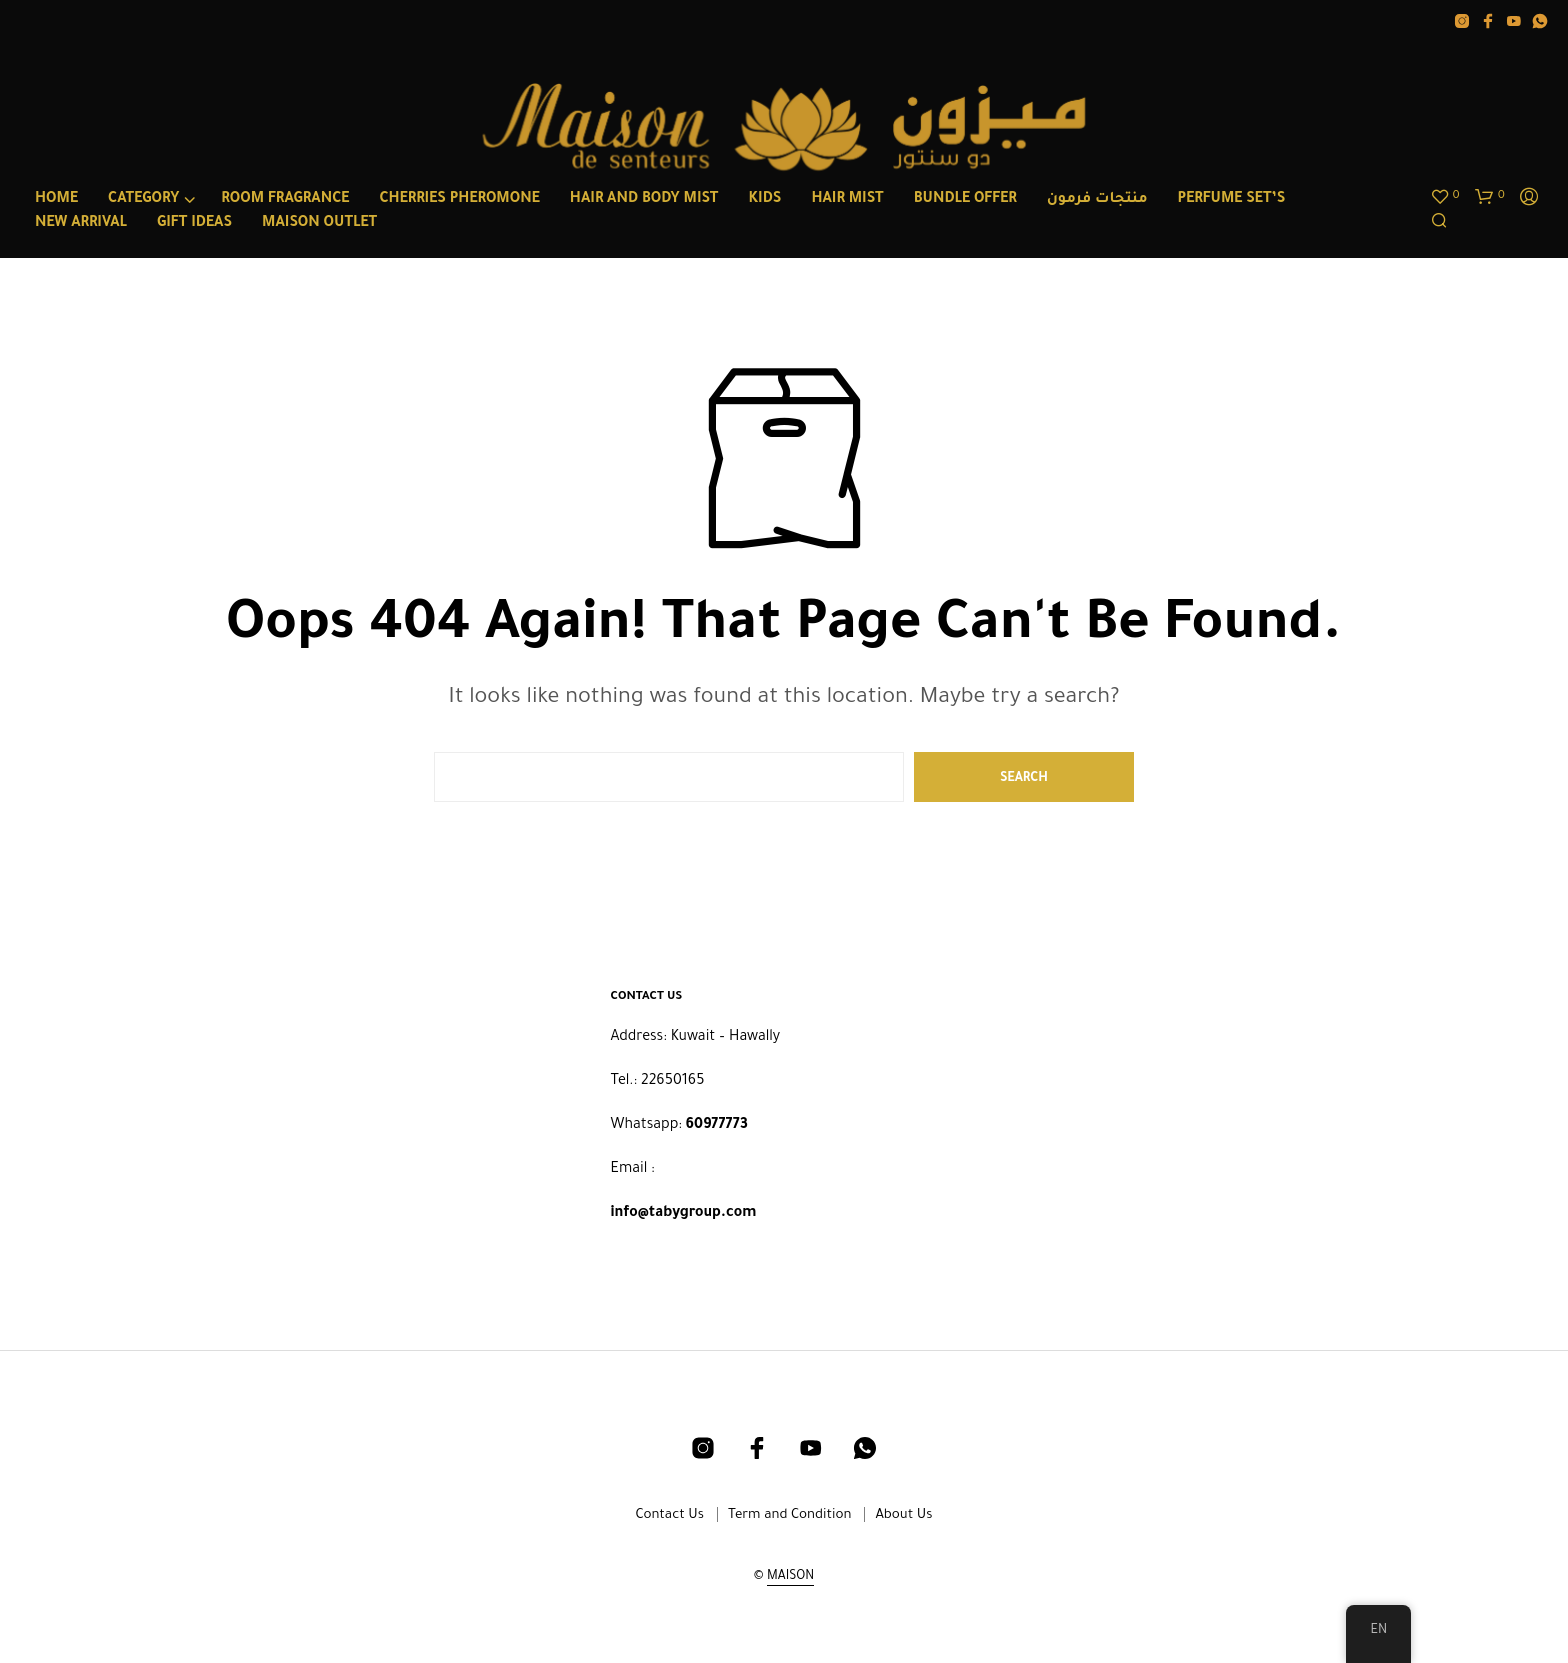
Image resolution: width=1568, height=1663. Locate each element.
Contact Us (670, 1515)
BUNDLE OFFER (965, 200)
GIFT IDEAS (194, 224)
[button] (1445, 197)
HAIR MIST (847, 200)
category (143, 200)
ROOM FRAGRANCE (285, 200)
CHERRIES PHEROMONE (459, 200)
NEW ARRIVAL (81, 224)
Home (56, 200)
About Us (903, 1515)
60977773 (717, 1126)
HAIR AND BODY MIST (644, 200)
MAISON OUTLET (319, 224)
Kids (765, 200)
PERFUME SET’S (1232, 200)
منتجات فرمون (1097, 200)
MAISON (790, 1577)
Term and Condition (789, 1515)
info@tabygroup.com (684, 1214)
